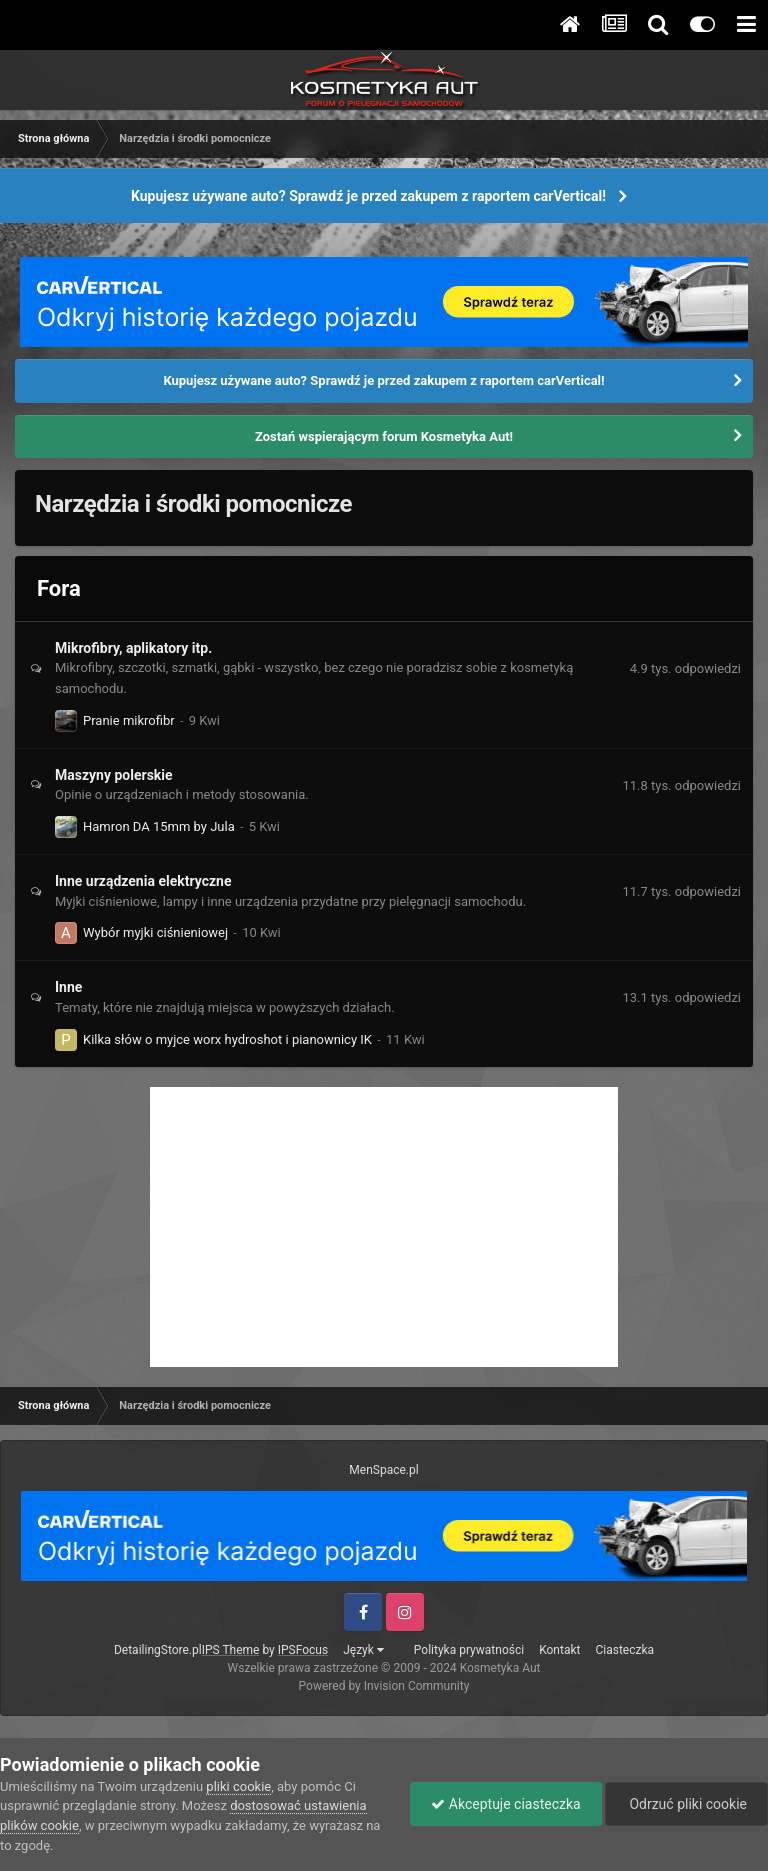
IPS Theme (231, 1650)
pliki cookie (238, 1786)
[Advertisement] (384, 1227)
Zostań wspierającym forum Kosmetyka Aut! (384, 436)
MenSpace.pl (383, 1470)
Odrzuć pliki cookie (686, 1804)
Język (363, 1650)
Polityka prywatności (469, 1650)
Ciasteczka (624, 1650)
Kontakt (559, 1650)
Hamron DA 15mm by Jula (159, 826)
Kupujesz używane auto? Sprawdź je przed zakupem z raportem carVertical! (368, 196)
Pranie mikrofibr (129, 720)
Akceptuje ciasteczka (505, 1804)
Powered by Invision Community (384, 1686)
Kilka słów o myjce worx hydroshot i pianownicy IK (227, 1039)
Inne (68, 987)
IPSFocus (303, 1650)
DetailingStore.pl (158, 1650)
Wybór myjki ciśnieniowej (155, 932)
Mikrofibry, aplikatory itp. (133, 648)
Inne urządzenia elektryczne (143, 881)
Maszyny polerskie (114, 775)
